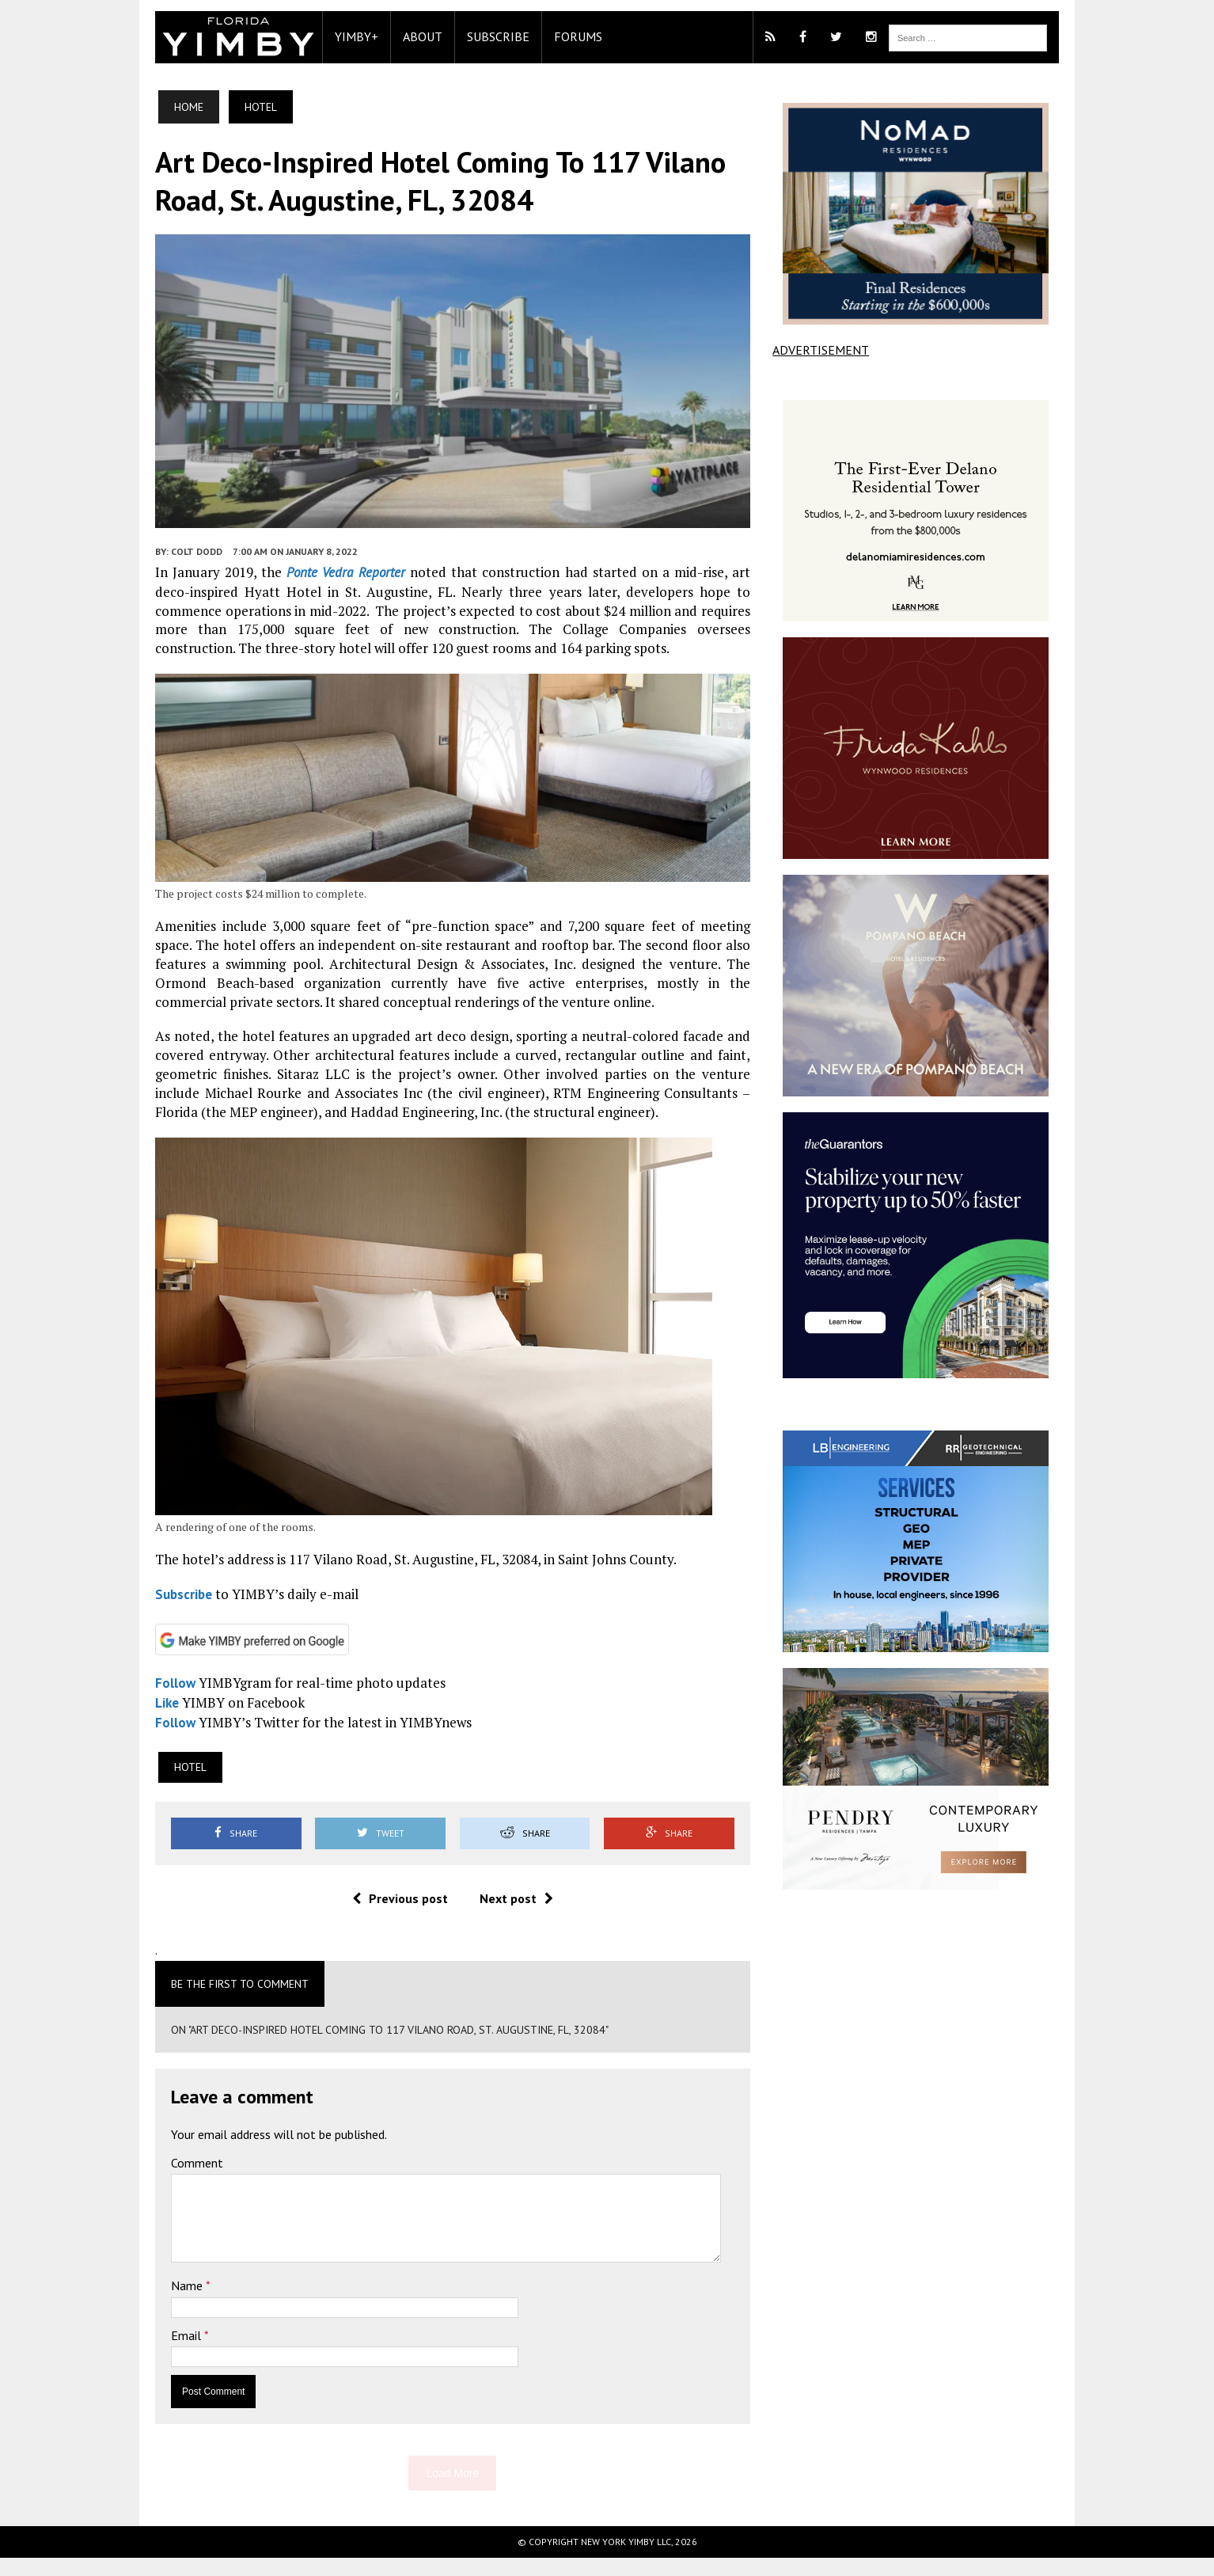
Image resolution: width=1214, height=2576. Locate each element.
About (407, 36)
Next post (511, 1916)
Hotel (175, 1786)
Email (172, 2353)
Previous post (394, 1916)
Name (173, 2304)
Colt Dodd (181, 563)
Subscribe (483, 36)
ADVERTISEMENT (826, 350)
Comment (182, 2182)
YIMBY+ (341, 36)
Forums (563, 36)
